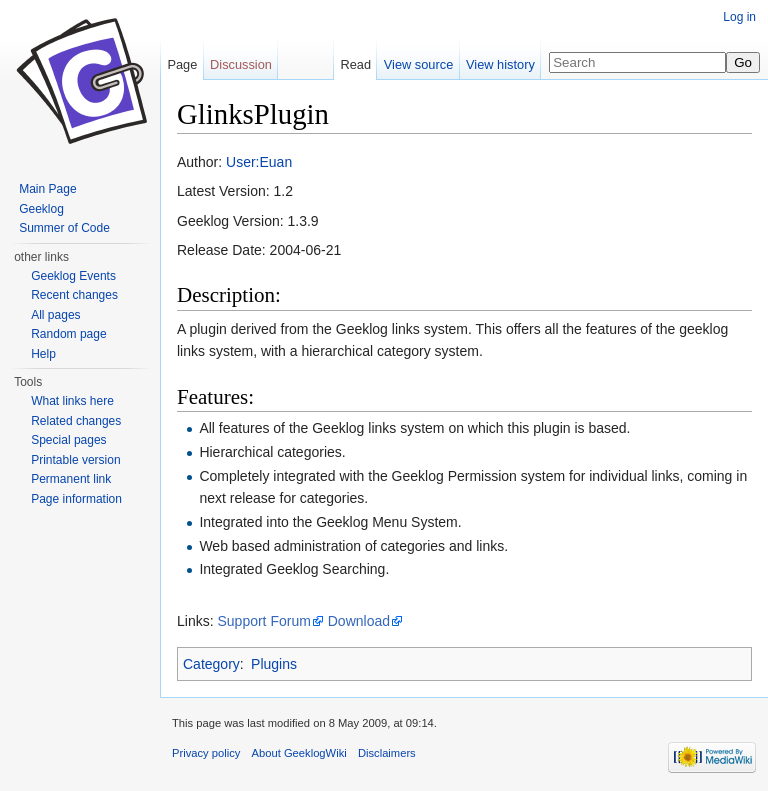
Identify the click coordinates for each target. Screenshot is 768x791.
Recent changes (74, 295)
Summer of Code (64, 228)
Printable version (75, 460)
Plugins (274, 664)
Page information (76, 499)
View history (500, 64)
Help (43, 354)
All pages (55, 315)
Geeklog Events (73, 276)
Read (355, 64)
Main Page (47, 189)
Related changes (76, 421)
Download (359, 621)
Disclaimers (387, 753)
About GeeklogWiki (299, 753)
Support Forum (263, 621)
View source (418, 64)
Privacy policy (206, 753)
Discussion (241, 64)
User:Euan (259, 162)
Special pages (68, 440)
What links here (72, 401)
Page (182, 64)
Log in (739, 17)
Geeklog (41, 209)
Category (211, 664)
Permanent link (71, 479)
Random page (68, 334)
